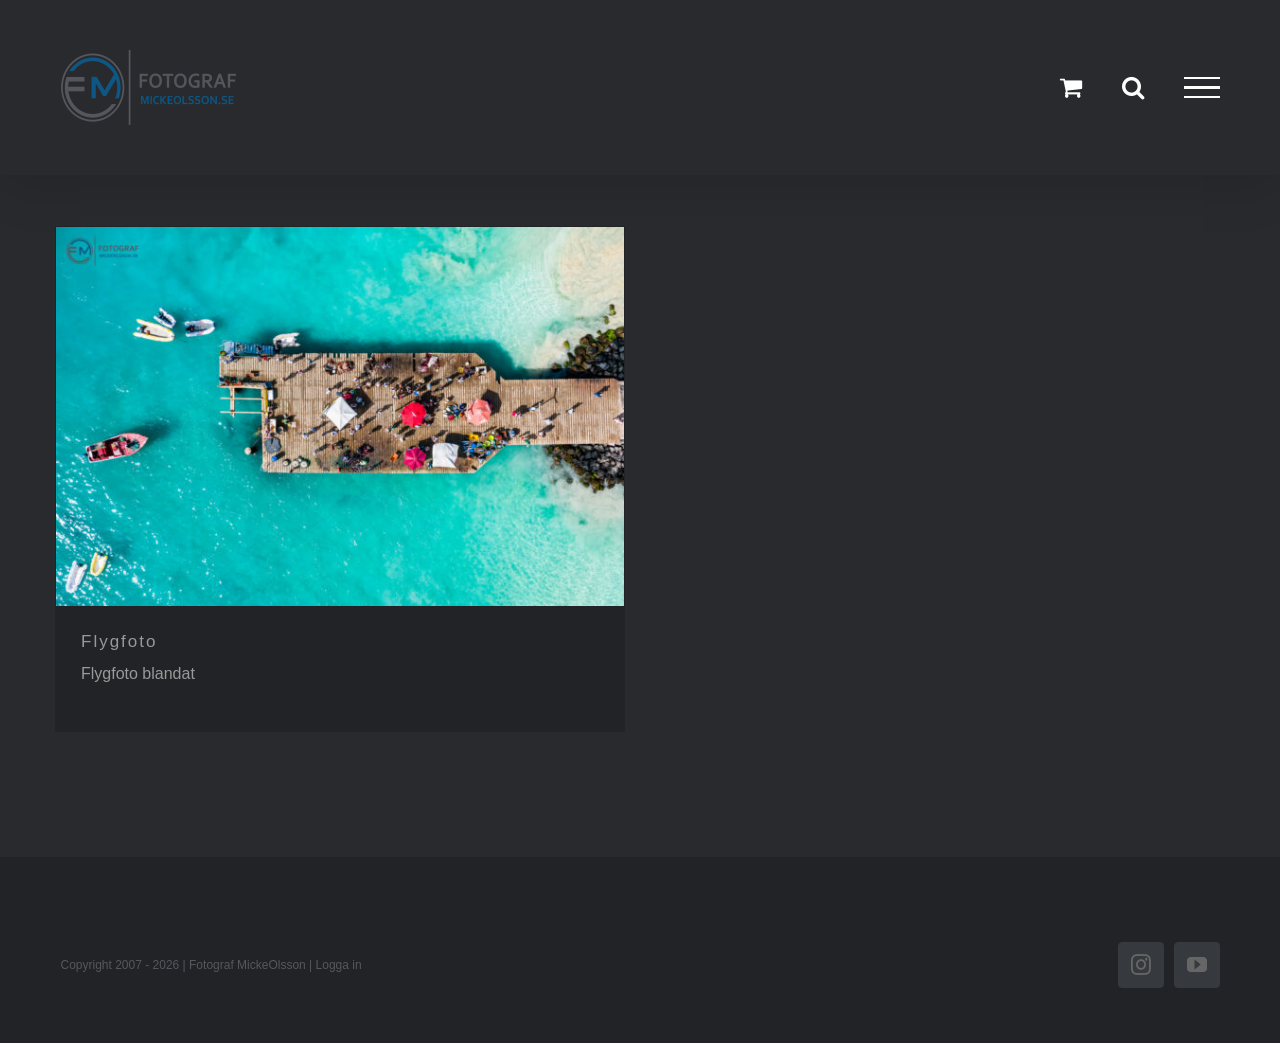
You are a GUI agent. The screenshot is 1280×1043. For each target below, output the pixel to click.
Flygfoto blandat (138, 673)
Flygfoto (119, 641)
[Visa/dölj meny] (1202, 88)
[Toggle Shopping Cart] (1071, 87)
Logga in (339, 965)
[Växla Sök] (1133, 87)
